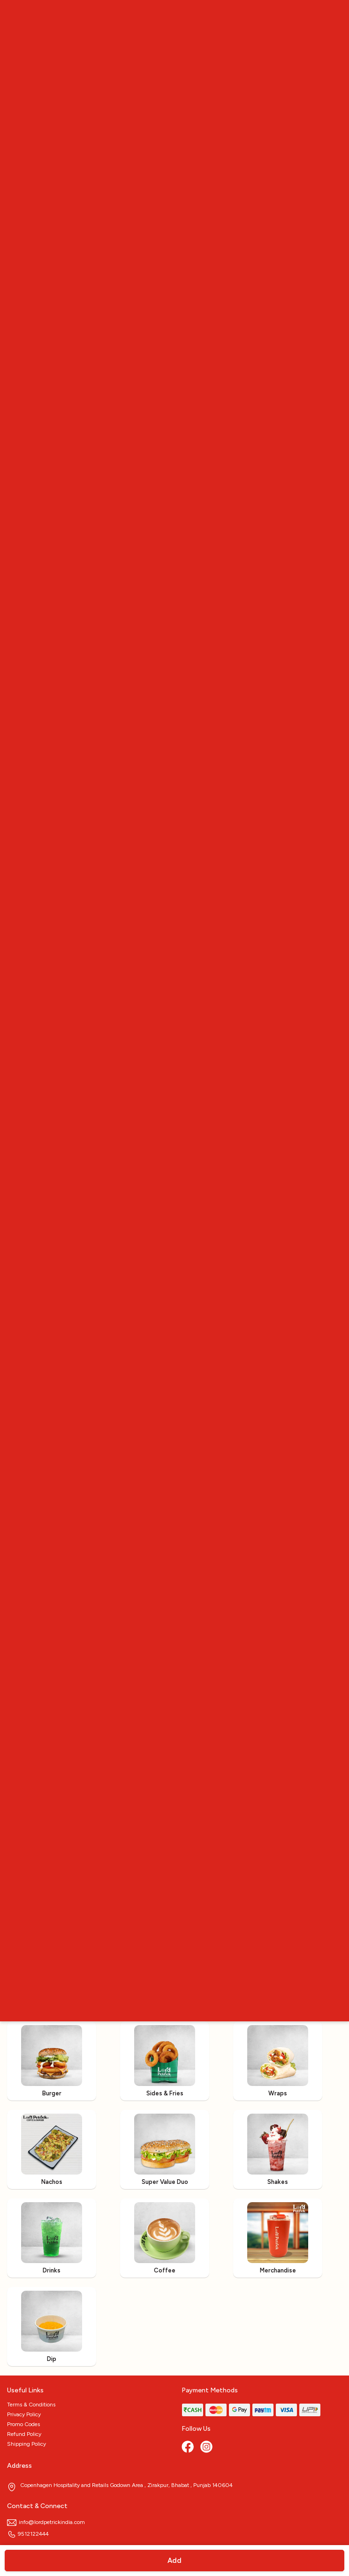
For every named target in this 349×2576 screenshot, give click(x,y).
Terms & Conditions (31, 2404)
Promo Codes (23, 2424)
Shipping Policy (26, 2444)
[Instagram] (207, 2448)
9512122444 (28, 2534)
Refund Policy (24, 2434)
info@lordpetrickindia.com (46, 2522)
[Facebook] (189, 2448)
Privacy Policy (24, 2414)
